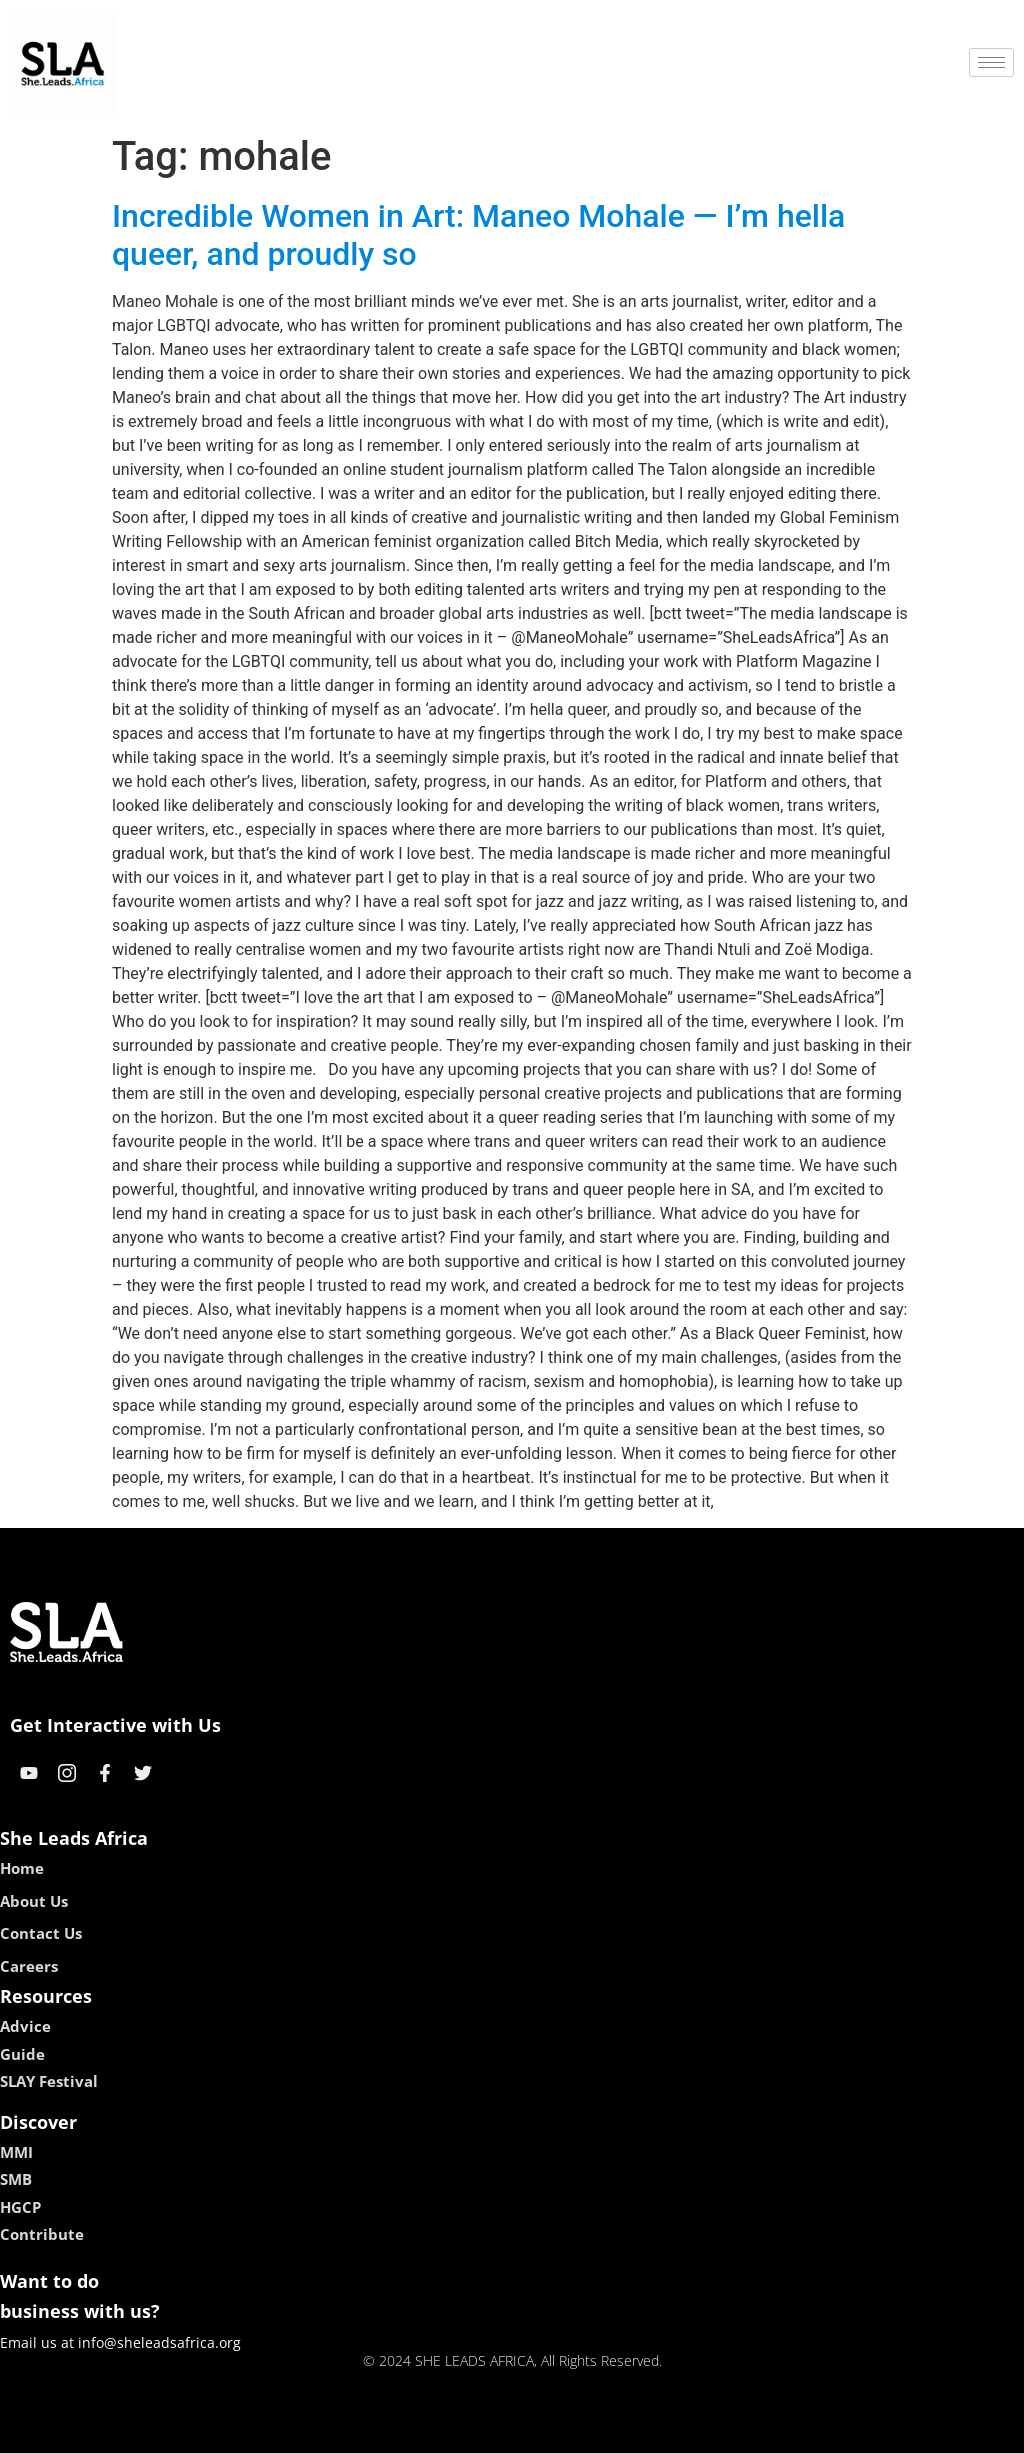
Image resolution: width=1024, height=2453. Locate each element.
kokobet (384, 2430)
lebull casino (461, 2430)
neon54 (641, 2430)
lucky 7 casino (560, 2430)
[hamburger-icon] (991, 62)
